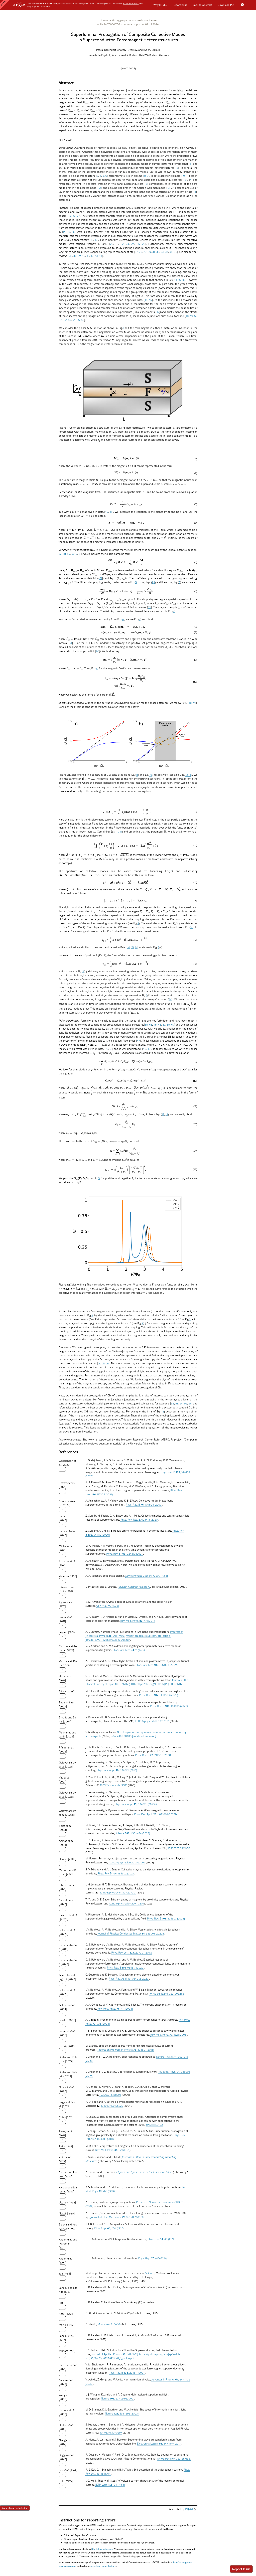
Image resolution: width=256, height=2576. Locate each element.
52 (65, 320)
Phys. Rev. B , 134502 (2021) (115, 1873)
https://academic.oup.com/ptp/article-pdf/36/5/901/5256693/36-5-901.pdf (128, 1638)
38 (74, 256)
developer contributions (103, 2566)
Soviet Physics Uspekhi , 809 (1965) (146, 1575)
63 (97, 651)
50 (195, 316)
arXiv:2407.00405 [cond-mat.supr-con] (133, 1736)
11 (187, 176)
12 (99, 188)
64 (170, 999)
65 (146, 1024)
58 (64, 554)
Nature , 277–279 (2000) (117, 2398)
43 (96, 256)
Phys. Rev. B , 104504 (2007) (144, 1504)
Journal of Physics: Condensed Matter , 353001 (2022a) (130, 1933)
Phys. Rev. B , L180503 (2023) (158, 1695)
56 (82, 320)
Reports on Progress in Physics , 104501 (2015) (125, 2049)
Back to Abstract (202, 5)
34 (166, 252)
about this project (131, 3)
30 (149, 252)
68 (168, 1024)
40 (83, 256)
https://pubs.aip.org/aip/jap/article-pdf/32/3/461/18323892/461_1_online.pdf (133, 2356)
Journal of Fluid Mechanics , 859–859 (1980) (117, 2217)
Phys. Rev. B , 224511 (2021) (127, 2372)
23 (127, 244)
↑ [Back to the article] (62, 1469)
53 (69, 320)
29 (145, 252)
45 (146, 300)
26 (143, 244)
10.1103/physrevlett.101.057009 (126, 1862)
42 (91, 256)
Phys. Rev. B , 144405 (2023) (169, 1706)
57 (60, 554)
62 (149, 607)
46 (150, 300)
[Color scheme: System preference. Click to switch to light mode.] (242, 5)
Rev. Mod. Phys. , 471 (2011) (137, 1621)
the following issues (102, 2549)
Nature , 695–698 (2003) (122, 2413)
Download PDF (226, 5)
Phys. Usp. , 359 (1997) (108, 2228)
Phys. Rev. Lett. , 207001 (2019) (131, 1952)
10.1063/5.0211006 (179, 1848)
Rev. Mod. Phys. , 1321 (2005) (168, 2034)
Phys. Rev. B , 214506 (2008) (153, 1755)
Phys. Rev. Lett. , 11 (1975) (128, 1650)
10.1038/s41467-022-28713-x (174, 2458)
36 (175, 252)
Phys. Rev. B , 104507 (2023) (166, 1918)
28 (140, 252)
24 (132, 244)
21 (117, 244)
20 (111, 244)
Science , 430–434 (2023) (132, 1833)
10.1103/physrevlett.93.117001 (152, 1721)
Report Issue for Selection (15, 2508)
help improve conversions (39, 6)
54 (73, 320)
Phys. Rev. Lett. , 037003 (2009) (156, 1665)
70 (106, 1049)
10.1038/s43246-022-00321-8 (166, 1993)
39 (79, 256)
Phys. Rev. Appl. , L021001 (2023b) (155, 1814)
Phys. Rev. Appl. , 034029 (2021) (117, 1770)
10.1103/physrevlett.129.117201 (126, 1903)
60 (73, 554)
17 (77, 216)
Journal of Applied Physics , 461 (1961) (115, 2354)
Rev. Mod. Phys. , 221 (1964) (112, 2150)
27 (136, 252)
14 (175, 212)
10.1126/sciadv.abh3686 (113, 1785)
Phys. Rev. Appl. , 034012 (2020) (129, 1978)
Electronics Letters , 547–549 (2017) (159, 2443)
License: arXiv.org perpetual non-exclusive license (128, 20)
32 (157, 252)
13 (168, 188)
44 (100, 256)
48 (187, 316)
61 (80, 554)
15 (69, 216)
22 (122, 244)
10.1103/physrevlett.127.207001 (118, 1892)
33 (162, 252)
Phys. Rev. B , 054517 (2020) (125, 1967)
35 (171, 252)
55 (78, 320)
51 (61, 320)
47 (157, 312)
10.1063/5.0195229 (112, 2106)
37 (70, 256)
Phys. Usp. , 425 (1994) (152, 2258)
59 (68, 554)
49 (191, 316)
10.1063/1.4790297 (111, 2432)
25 (138, 244)
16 (73, 216)
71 (111, 1049)
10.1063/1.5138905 (110, 2095)
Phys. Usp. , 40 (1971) (161, 2239)
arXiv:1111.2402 (154, 2125)
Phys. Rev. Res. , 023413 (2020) (139, 1519)
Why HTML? (160, 5)
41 (88, 256)
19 (96, 240)
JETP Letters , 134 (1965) (110, 2484)
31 (153, 252)
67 (164, 1024)
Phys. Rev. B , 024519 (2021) (124, 1553)
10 (183, 176)
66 (150, 1024)
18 (92, 240)
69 (172, 1024)
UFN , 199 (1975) (107, 1605)
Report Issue (180, 5)
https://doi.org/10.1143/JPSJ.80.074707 (159, 1684)
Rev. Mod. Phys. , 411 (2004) (115, 2008)
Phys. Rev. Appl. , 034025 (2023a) (136, 1804)
